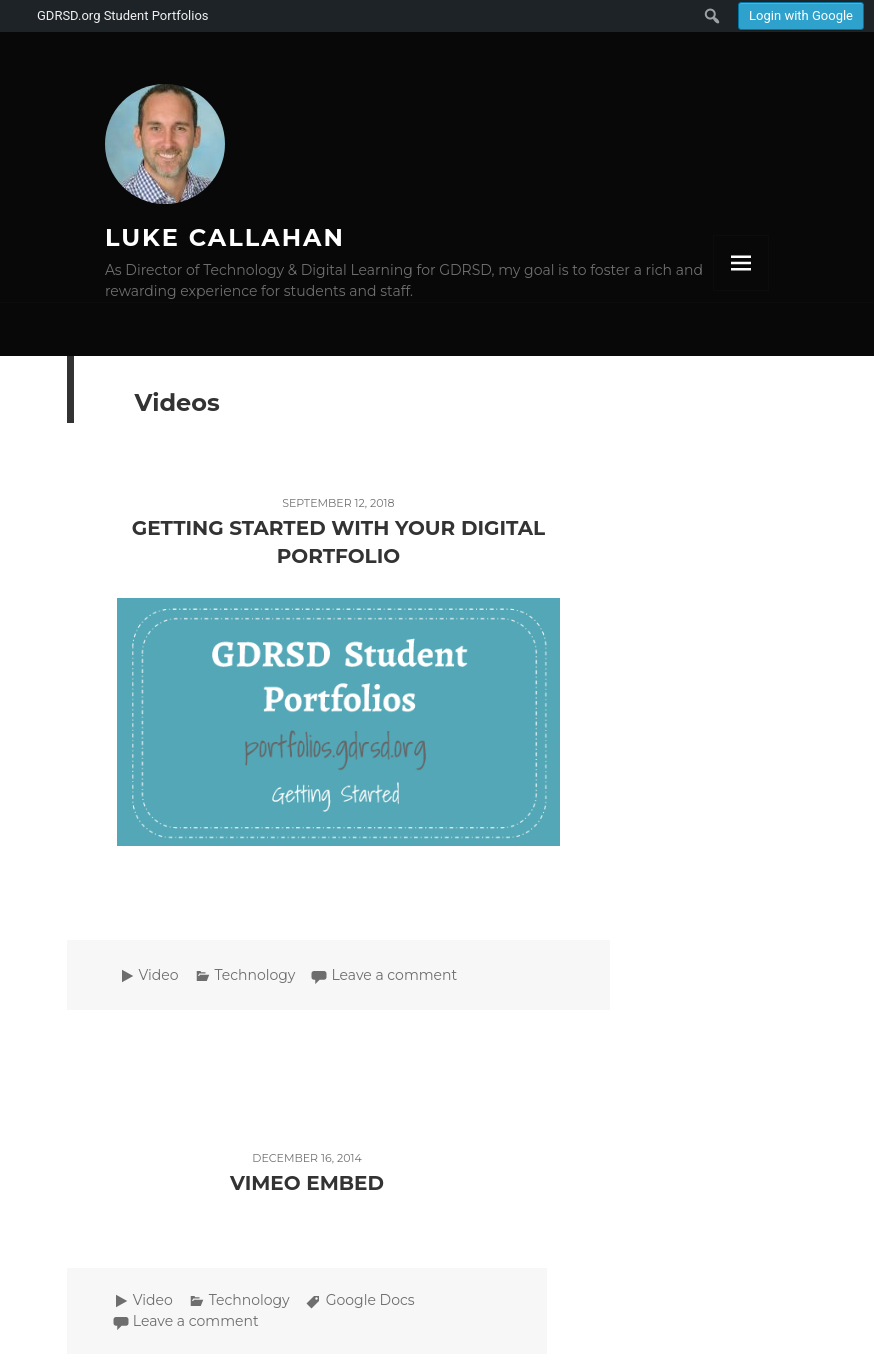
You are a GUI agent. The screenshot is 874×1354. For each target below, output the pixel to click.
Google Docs (370, 1300)
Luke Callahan (225, 237)
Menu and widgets (741, 263)
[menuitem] (801, 16)
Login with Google (801, 15)
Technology (255, 975)
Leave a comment (394, 975)
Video (159, 975)
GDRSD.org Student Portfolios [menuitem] (123, 15)
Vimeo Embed (307, 1183)
